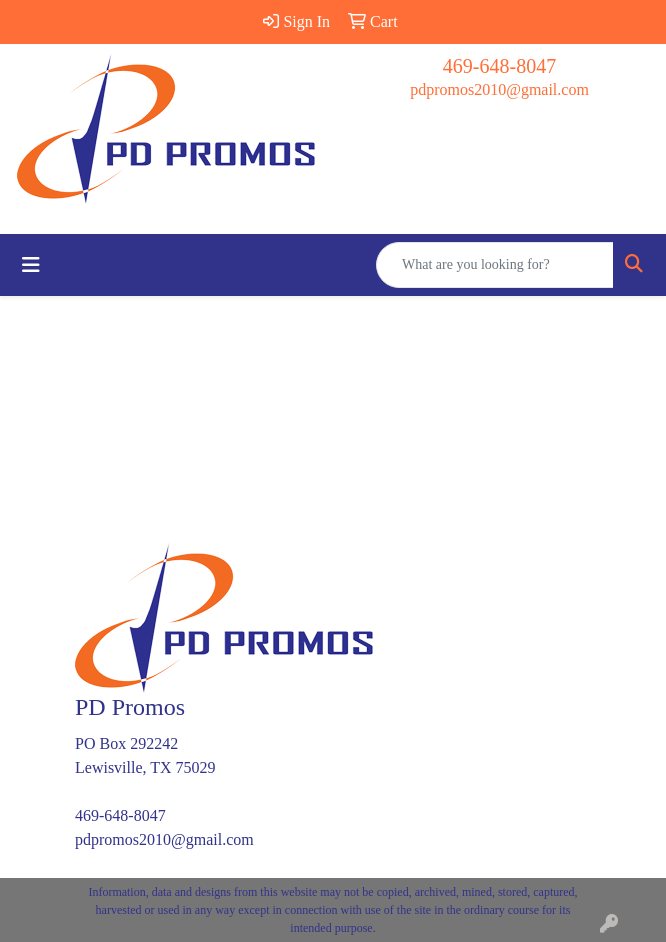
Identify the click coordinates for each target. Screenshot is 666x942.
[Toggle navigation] (31, 265)
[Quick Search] (495, 265)
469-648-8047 (499, 66)
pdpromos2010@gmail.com (499, 89)
